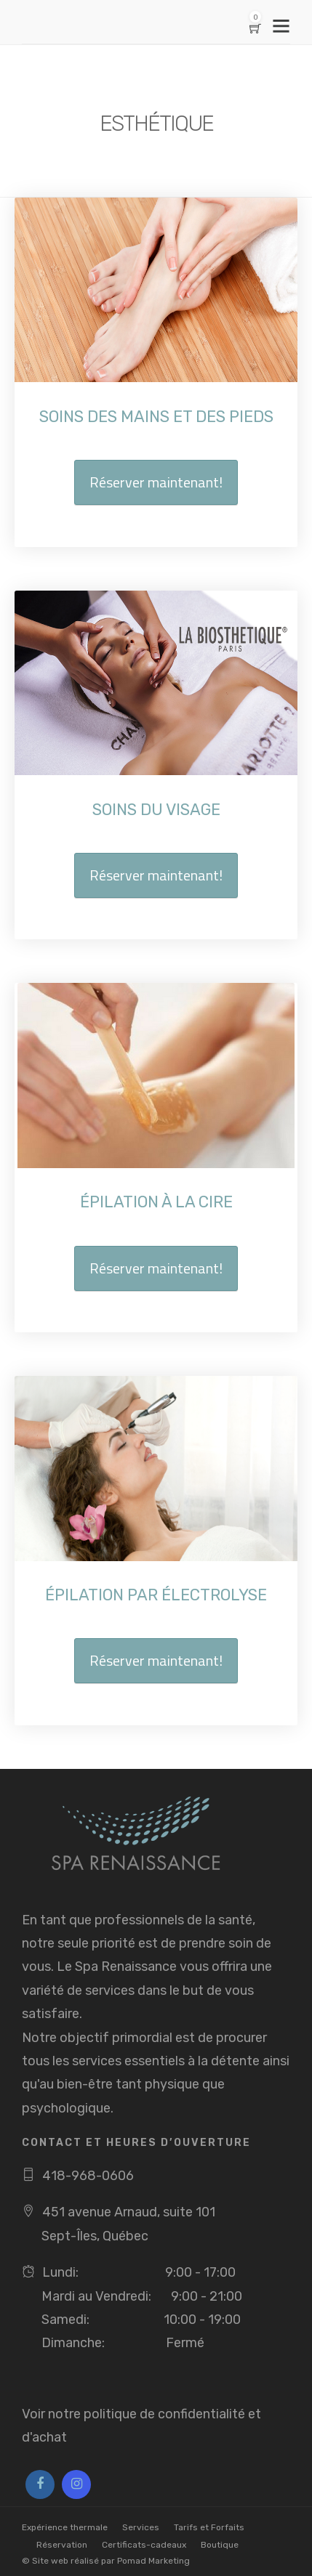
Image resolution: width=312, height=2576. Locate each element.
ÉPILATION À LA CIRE (156, 1202)
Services (140, 2527)
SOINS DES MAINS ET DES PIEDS (156, 416)
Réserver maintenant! (156, 482)
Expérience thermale (65, 2527)
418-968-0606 (88, 2176)
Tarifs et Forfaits (209, 2527)
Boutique (220, 2545)
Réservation (61, 2545)
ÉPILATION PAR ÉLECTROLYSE (156, 1595)
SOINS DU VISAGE (156, 809)
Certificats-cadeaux (144, 2545)
